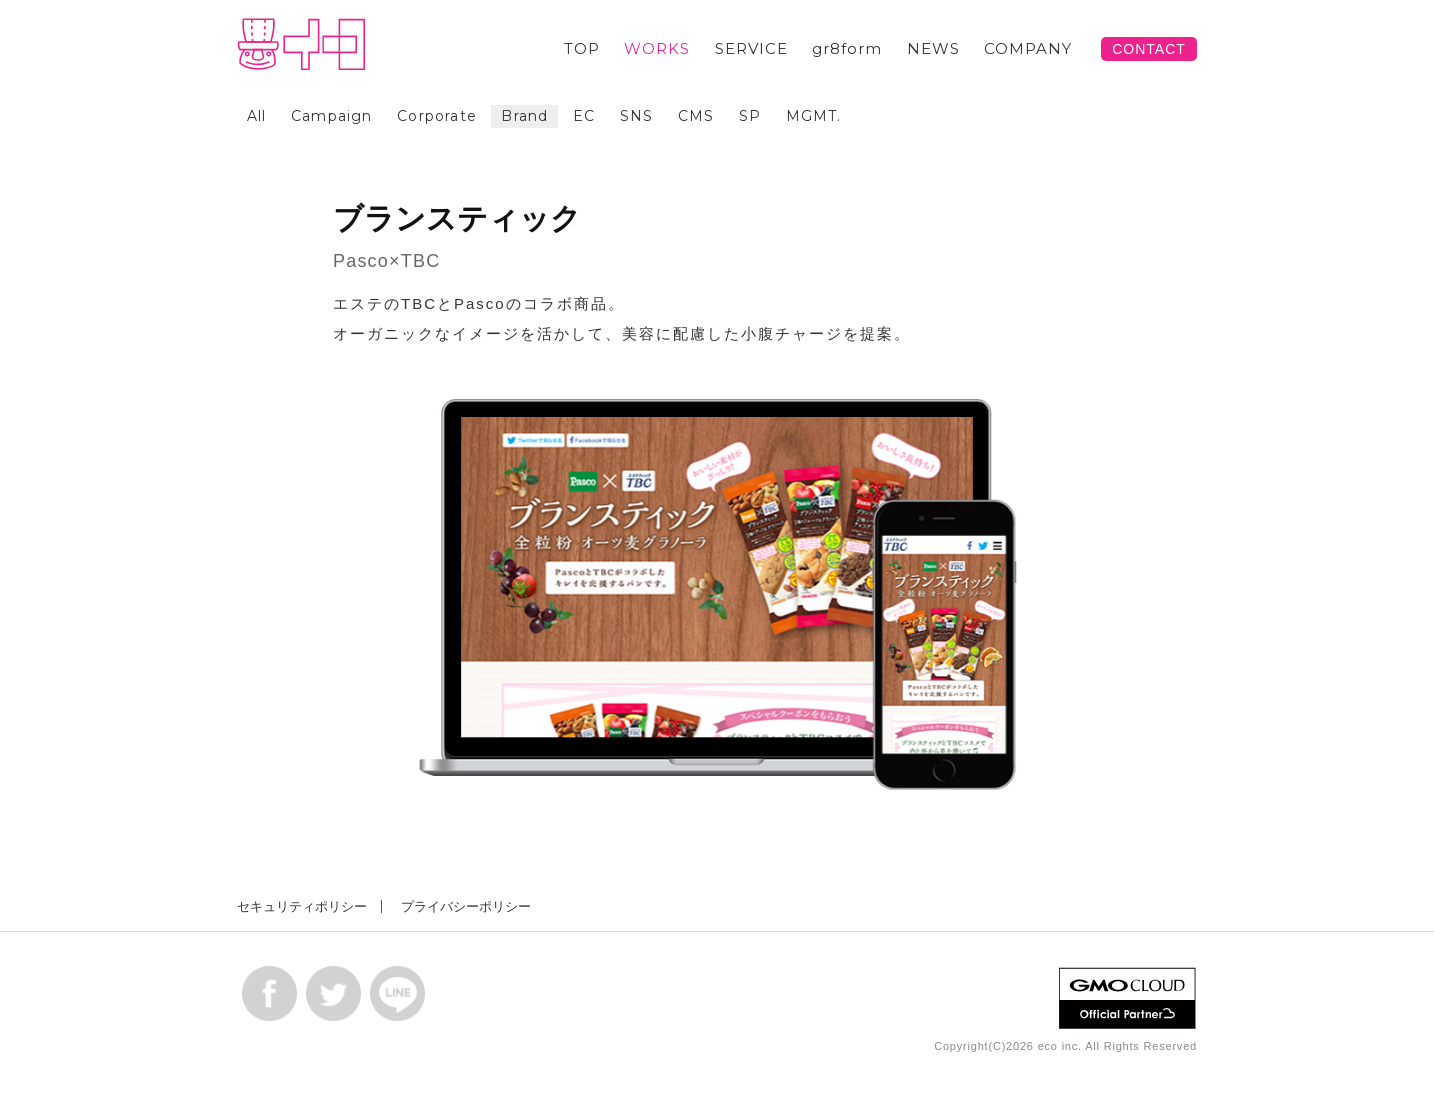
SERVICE (751, 48)
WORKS (657, 48)
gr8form (847, 48)
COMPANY (1028, 48)
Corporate (437, 116)
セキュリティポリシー (302, 906)
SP (750, 116)
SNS (637, 116)
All (257, 116)
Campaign (332, 116)
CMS (696, 116)
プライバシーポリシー (466, 906)
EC (584, 116)
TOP (582, 48)
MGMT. (814, 116)
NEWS (933, 48)
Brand (524, 116)
